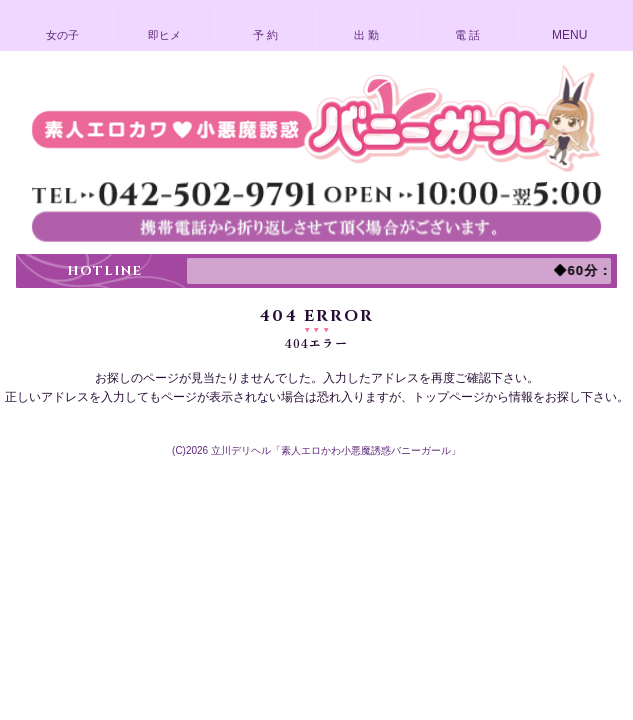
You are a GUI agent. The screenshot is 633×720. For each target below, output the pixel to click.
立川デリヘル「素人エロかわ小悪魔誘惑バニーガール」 (336, 450)
